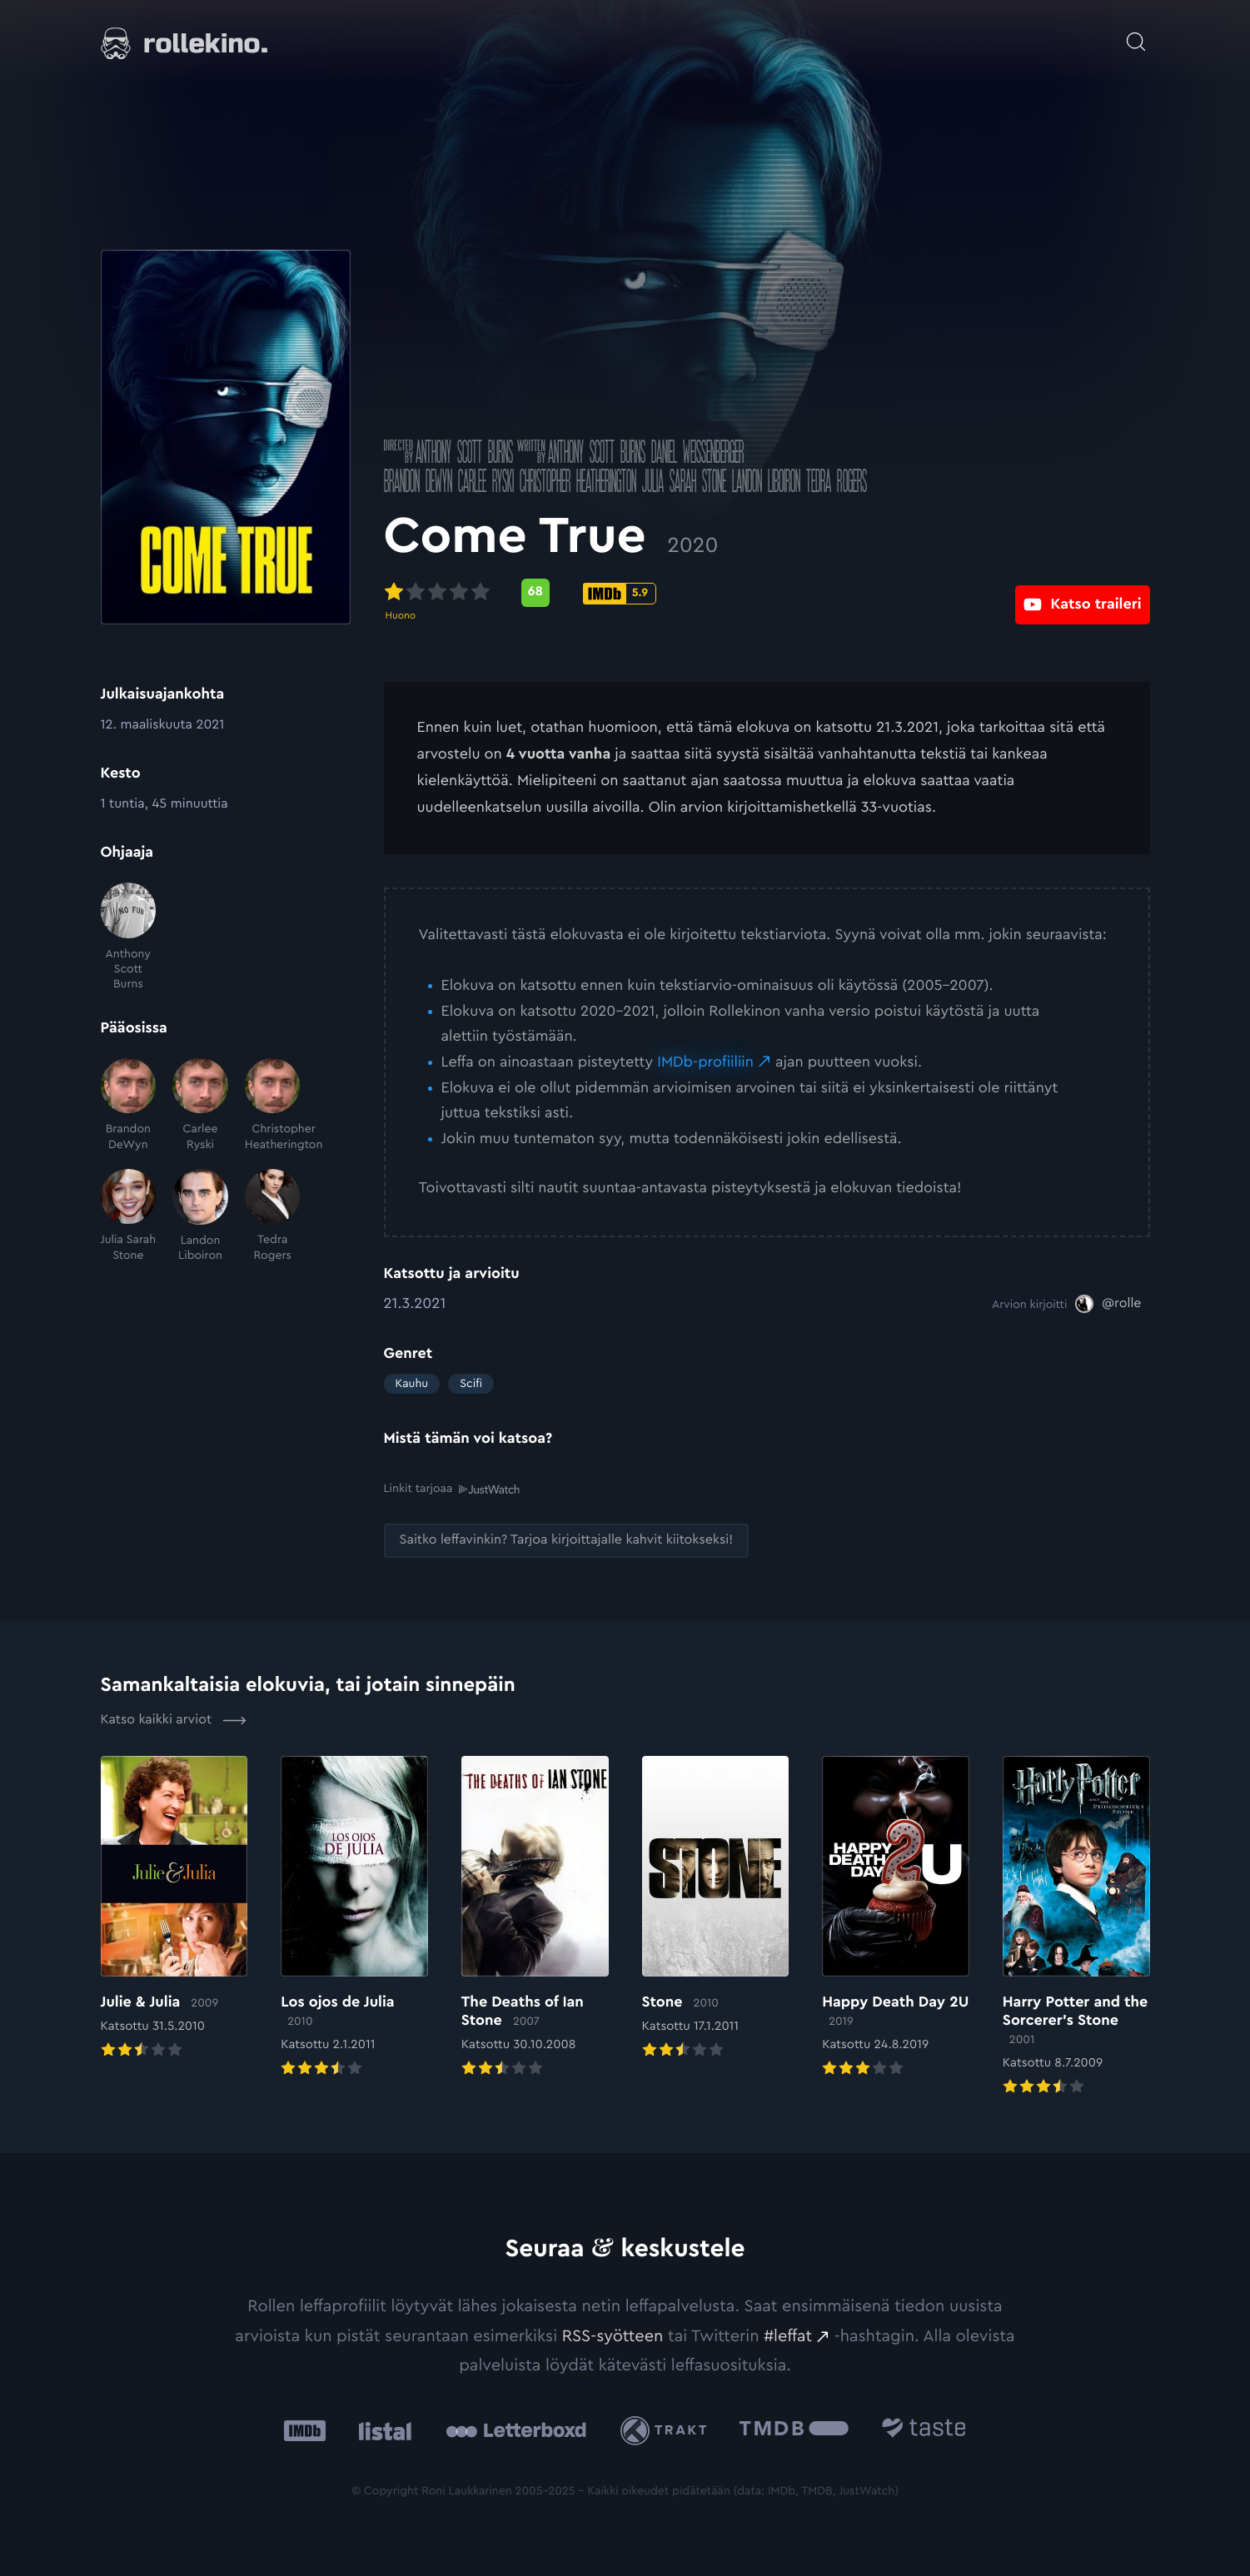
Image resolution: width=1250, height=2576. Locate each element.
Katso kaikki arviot (174, 1719)
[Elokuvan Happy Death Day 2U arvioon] (895, 1917)
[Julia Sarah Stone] (129, 1216)
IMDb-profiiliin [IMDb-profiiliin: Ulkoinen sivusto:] (705, 1062)
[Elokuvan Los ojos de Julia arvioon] (354, 1917)
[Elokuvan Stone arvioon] (715, 1908)
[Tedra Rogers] (273, 1216)
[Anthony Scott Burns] (129, 937)
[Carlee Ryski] (200, 1105)
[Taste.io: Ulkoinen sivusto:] (924, 2430)
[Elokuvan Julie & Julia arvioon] (174, 1908)
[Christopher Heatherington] (273, 1105)
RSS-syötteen (613, 2335)
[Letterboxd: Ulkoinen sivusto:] (516, 2430)
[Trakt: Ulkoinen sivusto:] (667, 2429)
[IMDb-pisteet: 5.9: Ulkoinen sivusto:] (619, 593)
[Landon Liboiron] (200, 1216)
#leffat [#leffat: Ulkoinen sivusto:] (788, 2335)
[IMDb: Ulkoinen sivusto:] (304, 2430)
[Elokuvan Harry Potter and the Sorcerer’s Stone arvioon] (1076, 1926)
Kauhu (412, 1384)
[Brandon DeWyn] (129, 1105)
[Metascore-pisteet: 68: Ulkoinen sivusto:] (535, 593)
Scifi (471, 1384)
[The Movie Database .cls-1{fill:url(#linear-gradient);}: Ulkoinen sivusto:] (794, 2430)
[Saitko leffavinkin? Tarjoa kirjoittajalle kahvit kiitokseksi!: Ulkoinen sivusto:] (567, 1540)
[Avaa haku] (1136, 33)
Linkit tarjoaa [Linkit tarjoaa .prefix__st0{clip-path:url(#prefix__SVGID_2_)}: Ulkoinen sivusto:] (452, 1488)
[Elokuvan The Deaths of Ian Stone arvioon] (535, 1917)
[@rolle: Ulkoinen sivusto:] (1108, 1304)
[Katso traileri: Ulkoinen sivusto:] (1082, 592)
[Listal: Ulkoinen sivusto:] (381, 2430)
